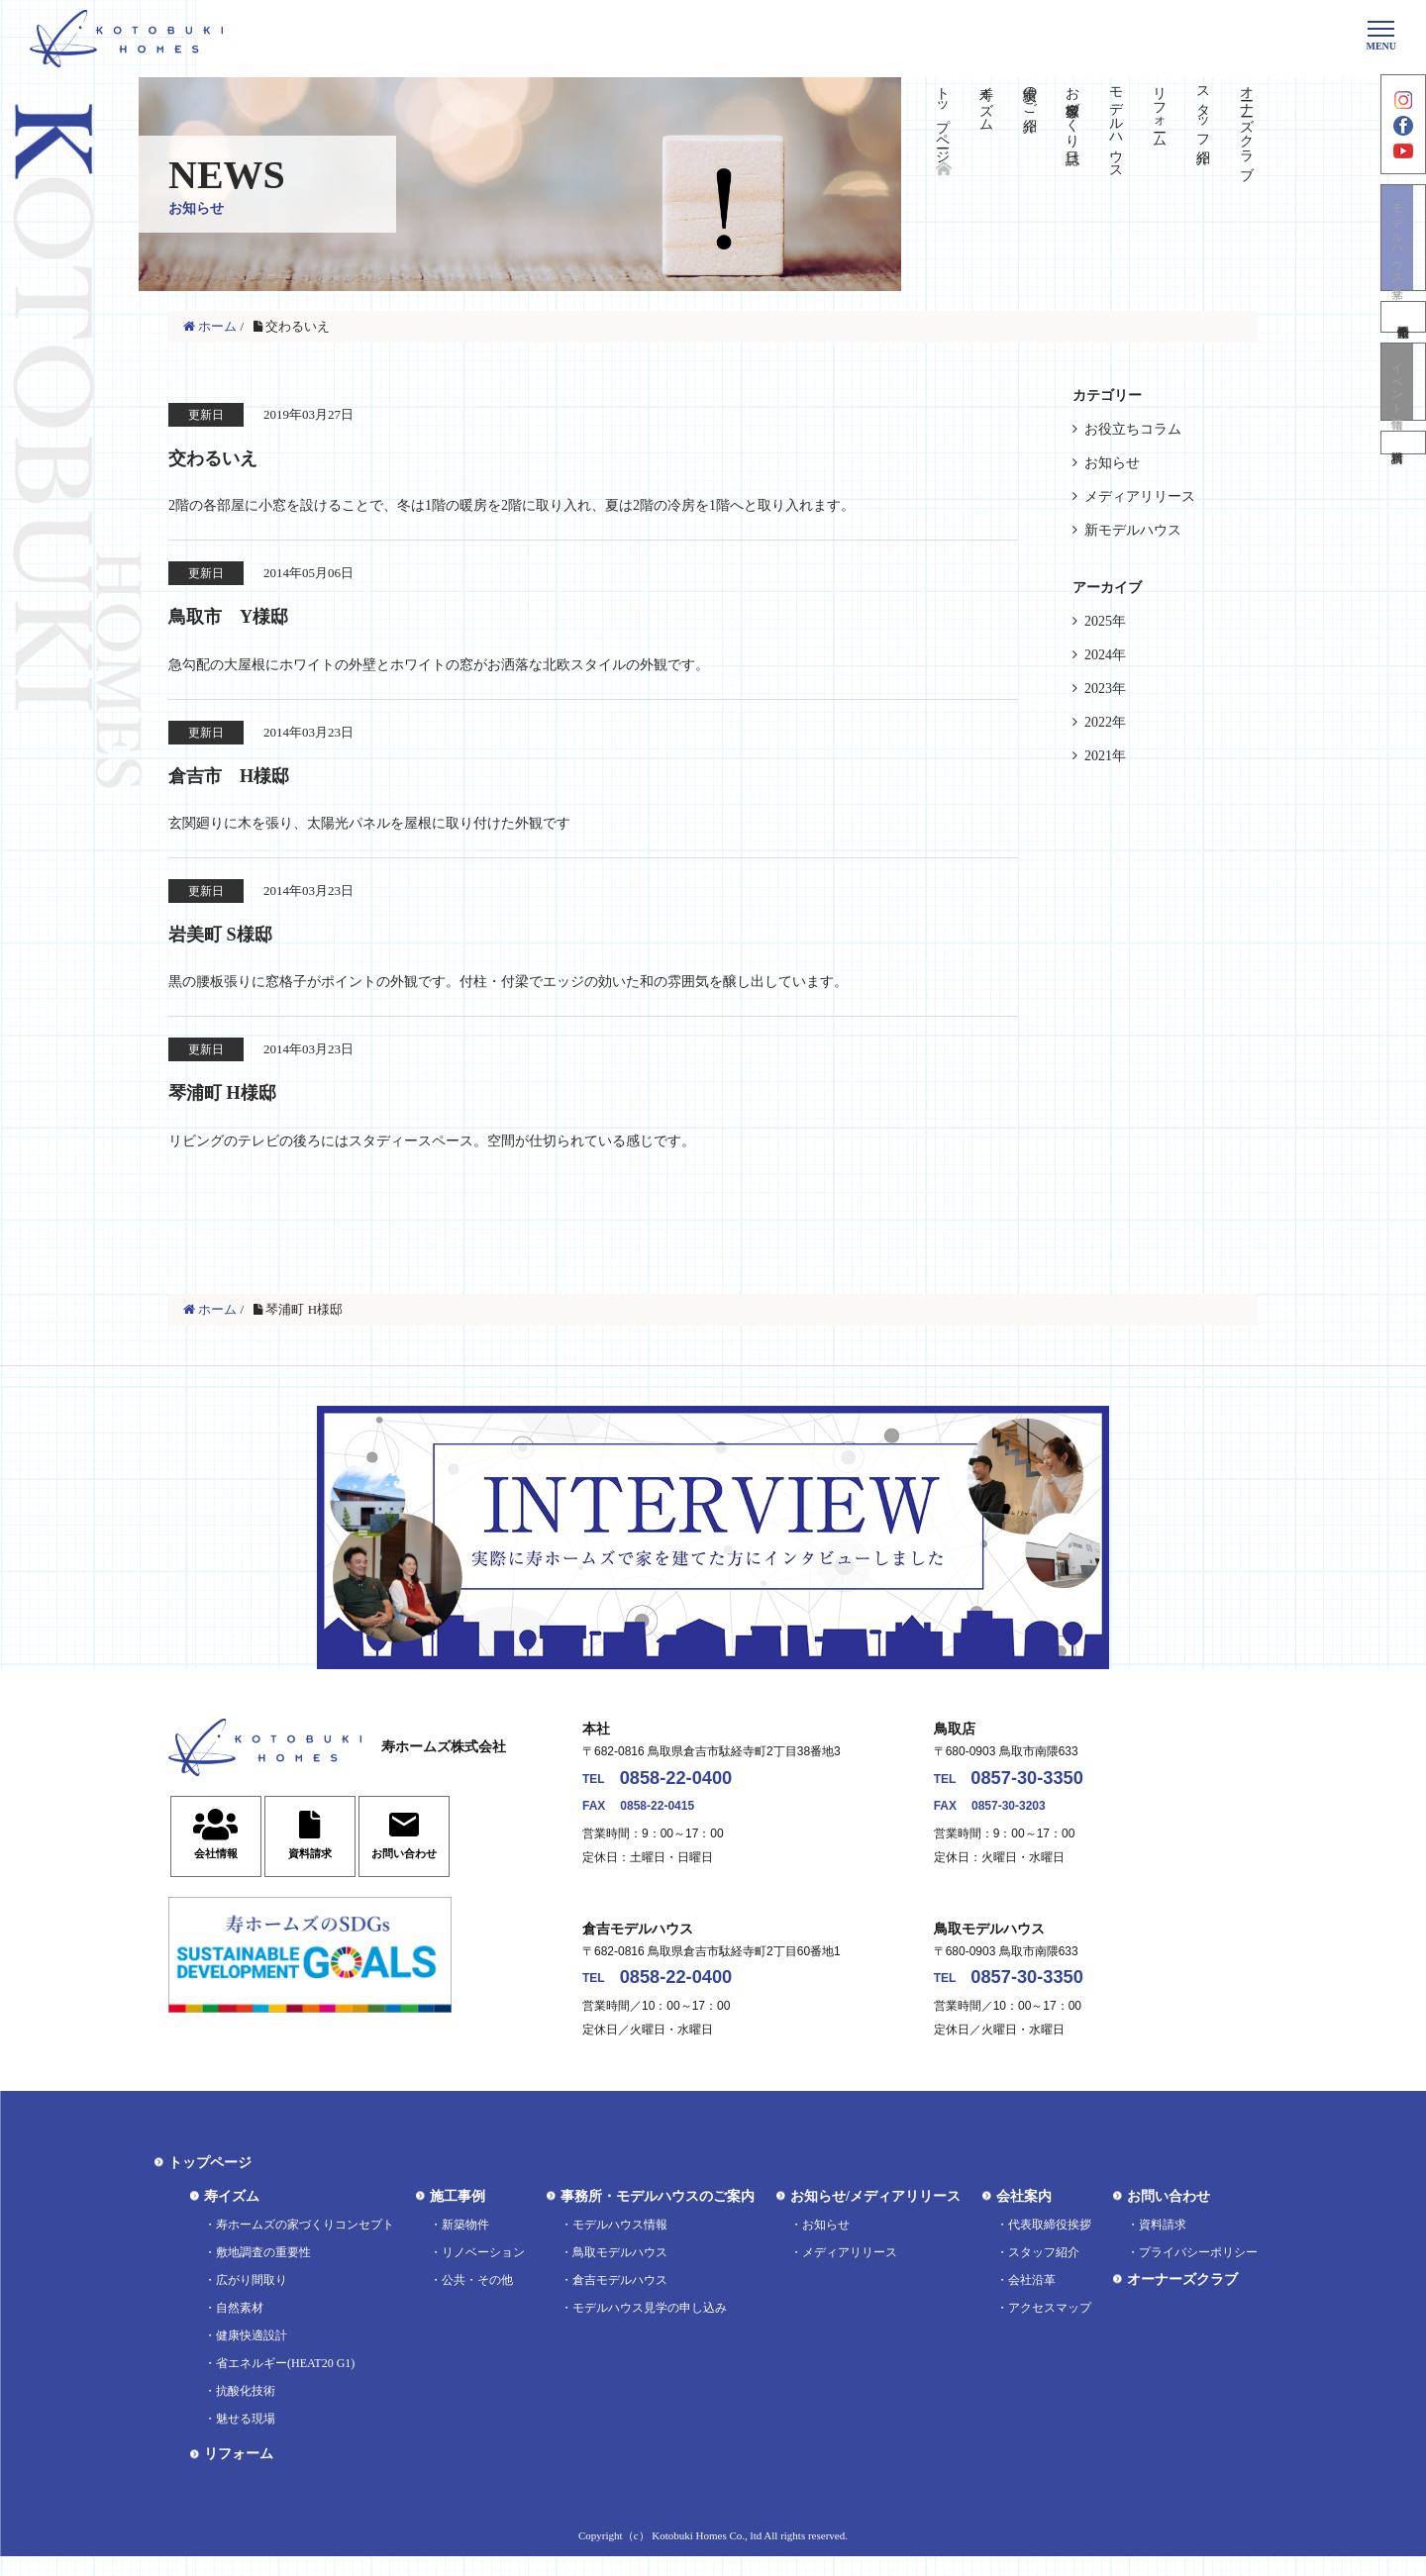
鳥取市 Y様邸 (248, 617)
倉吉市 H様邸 (249, 777)
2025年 (1105, 621)
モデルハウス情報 (619, 2244)
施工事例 (457, 2216)
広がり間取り (251, 2300)
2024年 (1105, 654)
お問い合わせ (1168, 2216)
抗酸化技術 (245, 2411)
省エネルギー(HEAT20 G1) (285, 2383)
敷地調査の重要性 (263, 2272)
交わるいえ (229, 456)
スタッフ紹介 (1202, 109)
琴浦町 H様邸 (240, 1098)
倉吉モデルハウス (619, 2300)
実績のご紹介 (1029, 93)
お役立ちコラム (1132, 429)
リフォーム (1159, 109)
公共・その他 (477, 2300)
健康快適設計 (251, 2355)
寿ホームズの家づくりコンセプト (305, 2244)
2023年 (1105, 688)
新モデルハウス (1132, 530)
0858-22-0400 (693, 1790)
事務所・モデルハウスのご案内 (657, 2216)
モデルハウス (1116, 124)
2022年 (1105, 722)
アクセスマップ (1049, 2327)
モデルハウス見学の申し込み (649, 2327)
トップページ (942, 116)
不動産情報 (1403, 345)
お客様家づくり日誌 (1073, 109)
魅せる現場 (245, 2438)
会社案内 (1024, 2216)
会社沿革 (1032, 2300)
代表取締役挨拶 (1049, 2244)
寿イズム (985, 101)
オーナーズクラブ (1246, 124)
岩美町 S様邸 (237, 937)
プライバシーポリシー (1198, 2272)
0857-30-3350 (1044, 1790)
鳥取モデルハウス (619, 2272)
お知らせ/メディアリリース (875, 2216)
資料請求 (1403, 483)
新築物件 (465, 2244)
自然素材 (239, 2327)
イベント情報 (1403, 414)
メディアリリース (1139, 496)
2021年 (1105, 755)
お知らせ (1112, 462)
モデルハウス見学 (1403, 262)
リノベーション (483, 2272)
